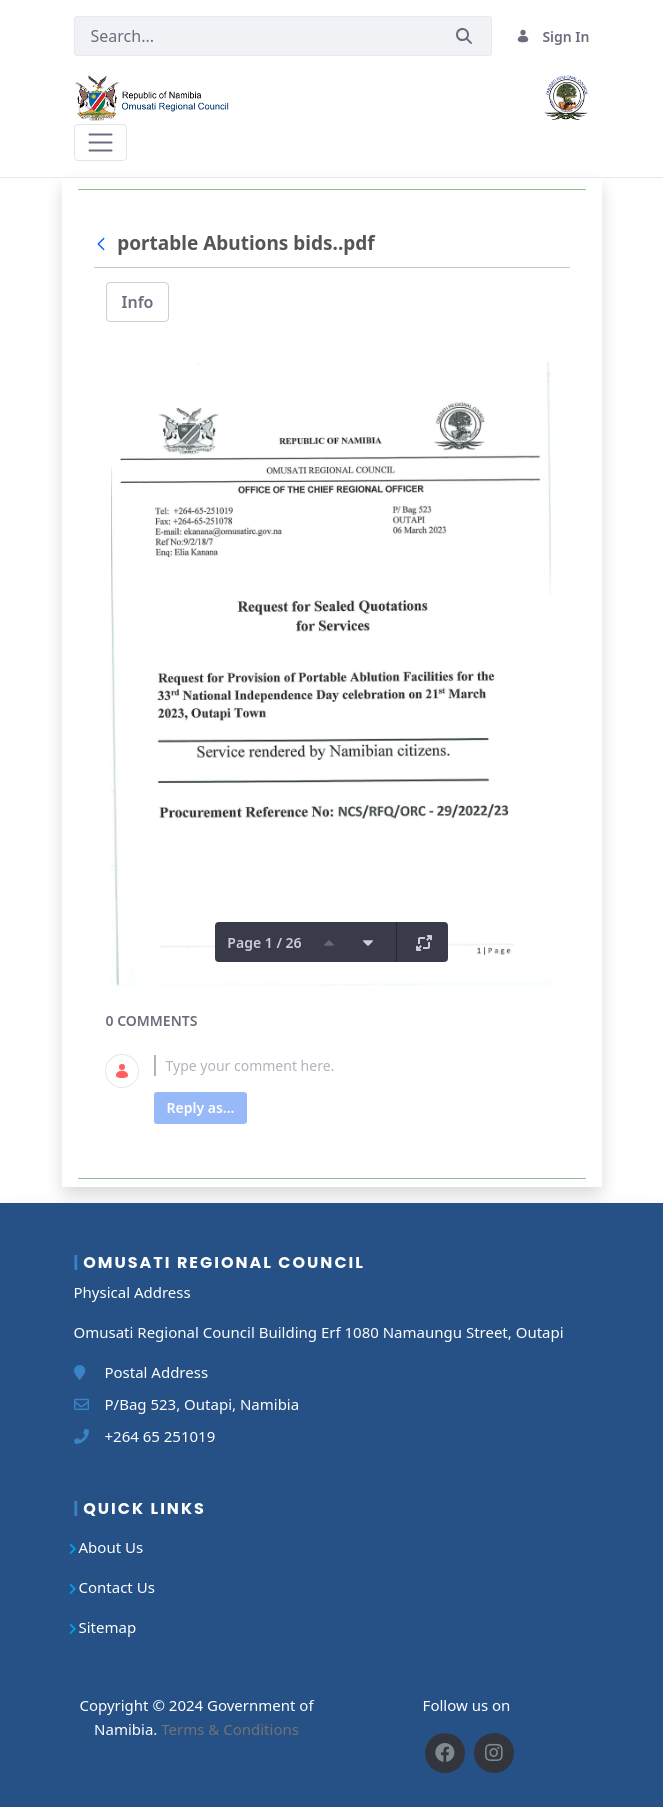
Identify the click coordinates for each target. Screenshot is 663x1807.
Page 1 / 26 (264, 942)
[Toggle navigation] (100, 142)
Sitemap (108, 1627)
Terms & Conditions (230, 1729)
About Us (111, 1547)
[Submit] (464, 36)
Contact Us (117, 1587)
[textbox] (356, 1065)
